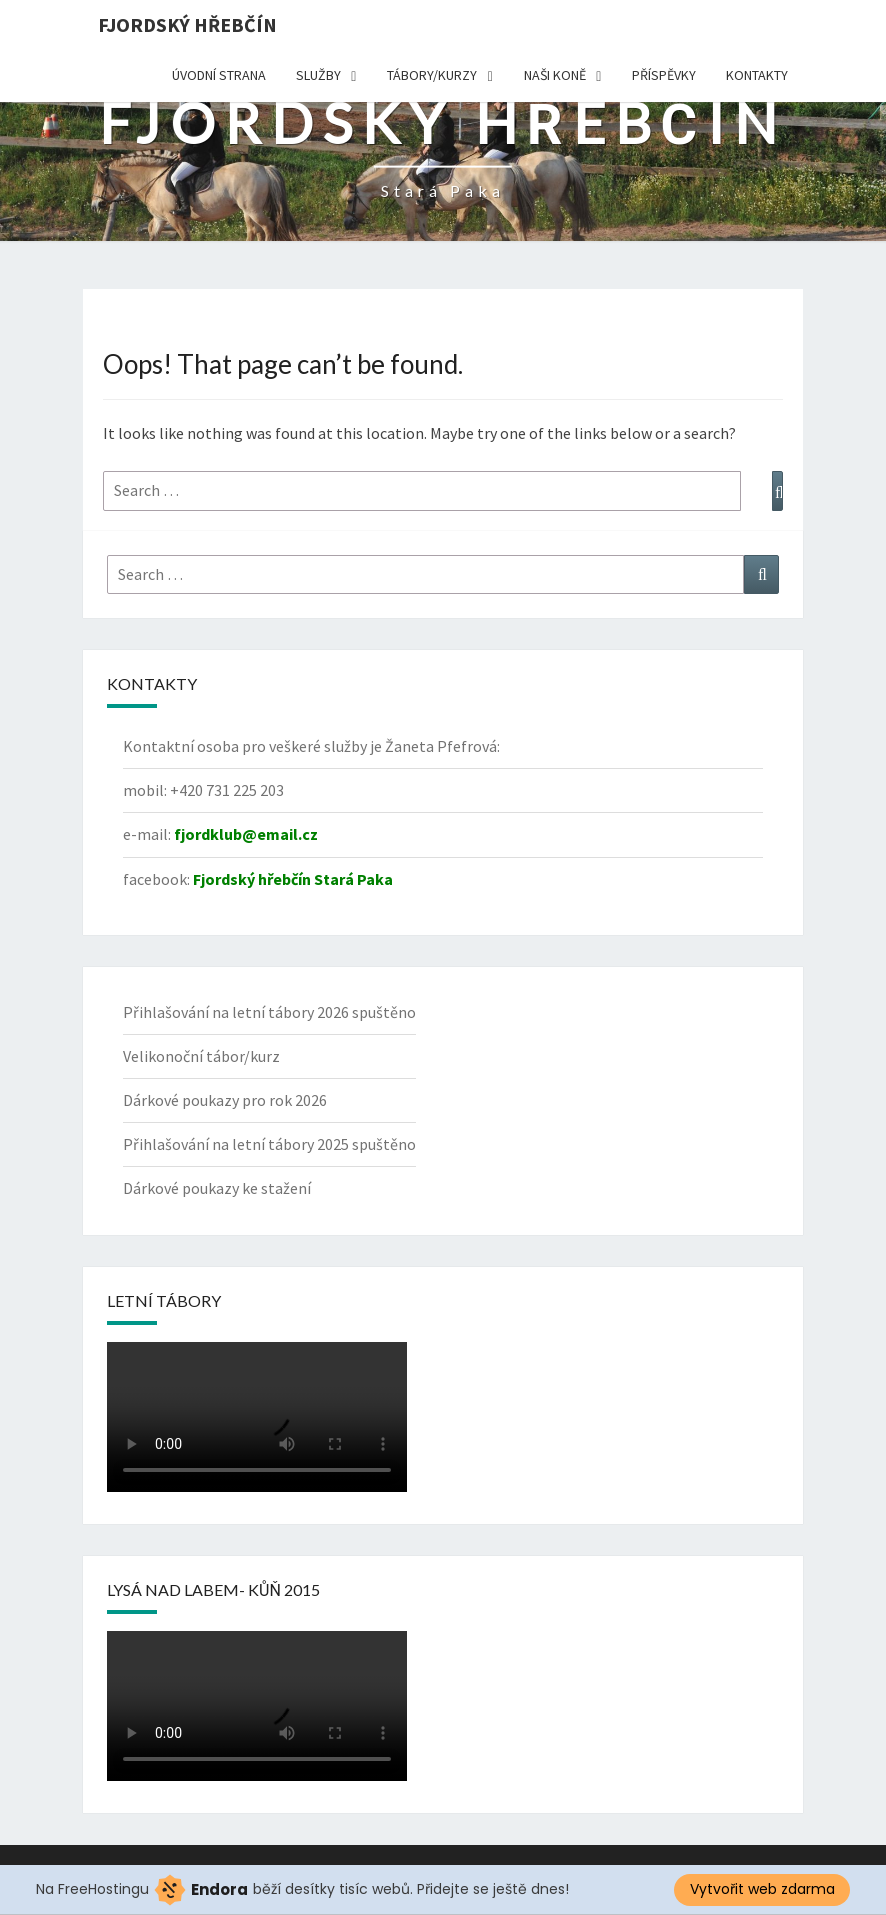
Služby (318, 75)
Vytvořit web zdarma (762, 1889)
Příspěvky (664, 75)
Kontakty (757, 75)
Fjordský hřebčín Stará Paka (293, 879)
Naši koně (555, 75)
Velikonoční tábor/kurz (201, 1056)
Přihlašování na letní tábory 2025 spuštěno (269, 1144)
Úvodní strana (219, 75)
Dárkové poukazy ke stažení (217, 1188)
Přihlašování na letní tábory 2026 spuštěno (269, 1012)
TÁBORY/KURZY (432, 75)
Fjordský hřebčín (187, 24)
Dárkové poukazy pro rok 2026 (225, 1100)
